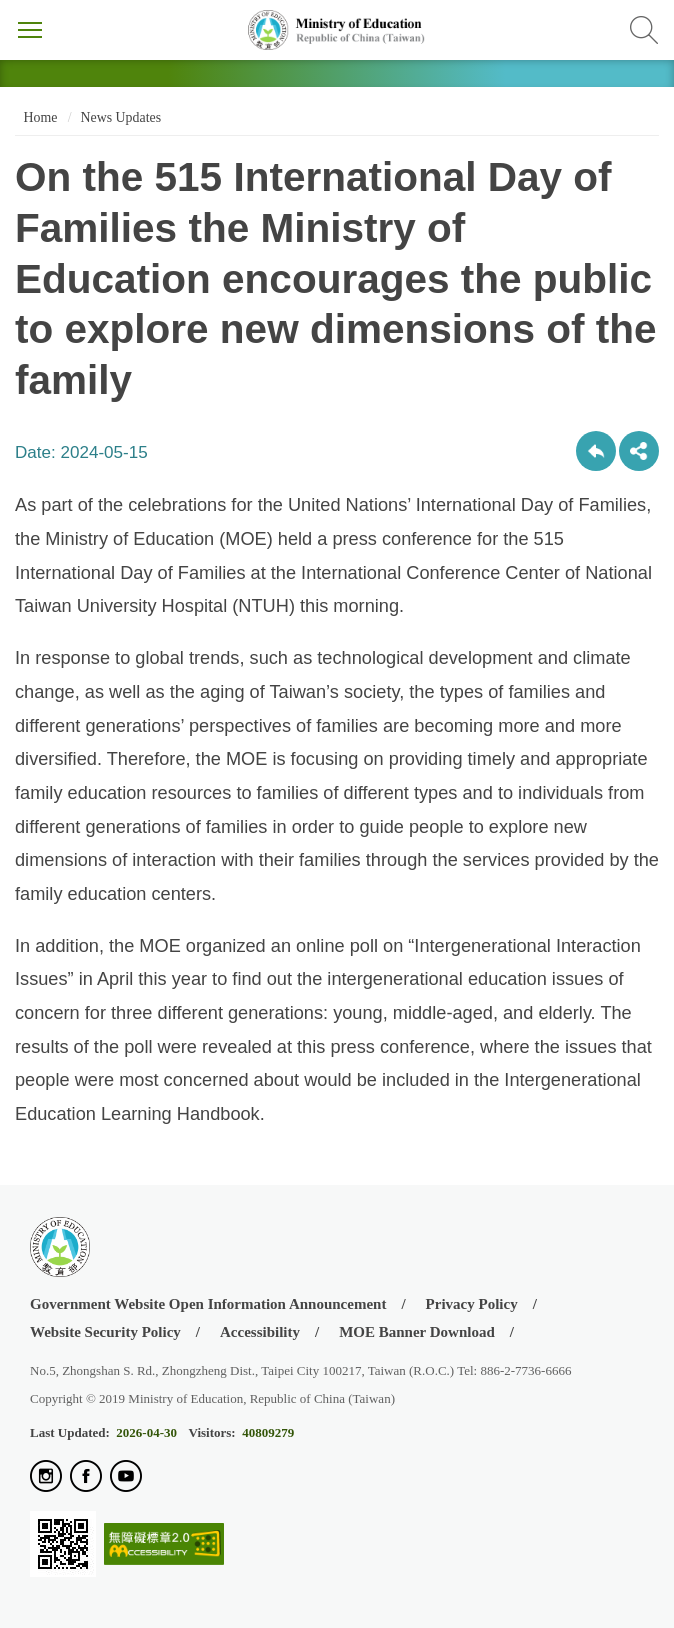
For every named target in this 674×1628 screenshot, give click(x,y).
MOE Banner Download (417, 1332)
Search (644, 30)
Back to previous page (596, 451)
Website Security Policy (105, 1332)
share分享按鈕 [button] (639, 451)
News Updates (121, 117)
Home (38, 117)
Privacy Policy (472, 1304)
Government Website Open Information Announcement (208, 1304)
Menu (30, 30)
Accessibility (260, 1332)
